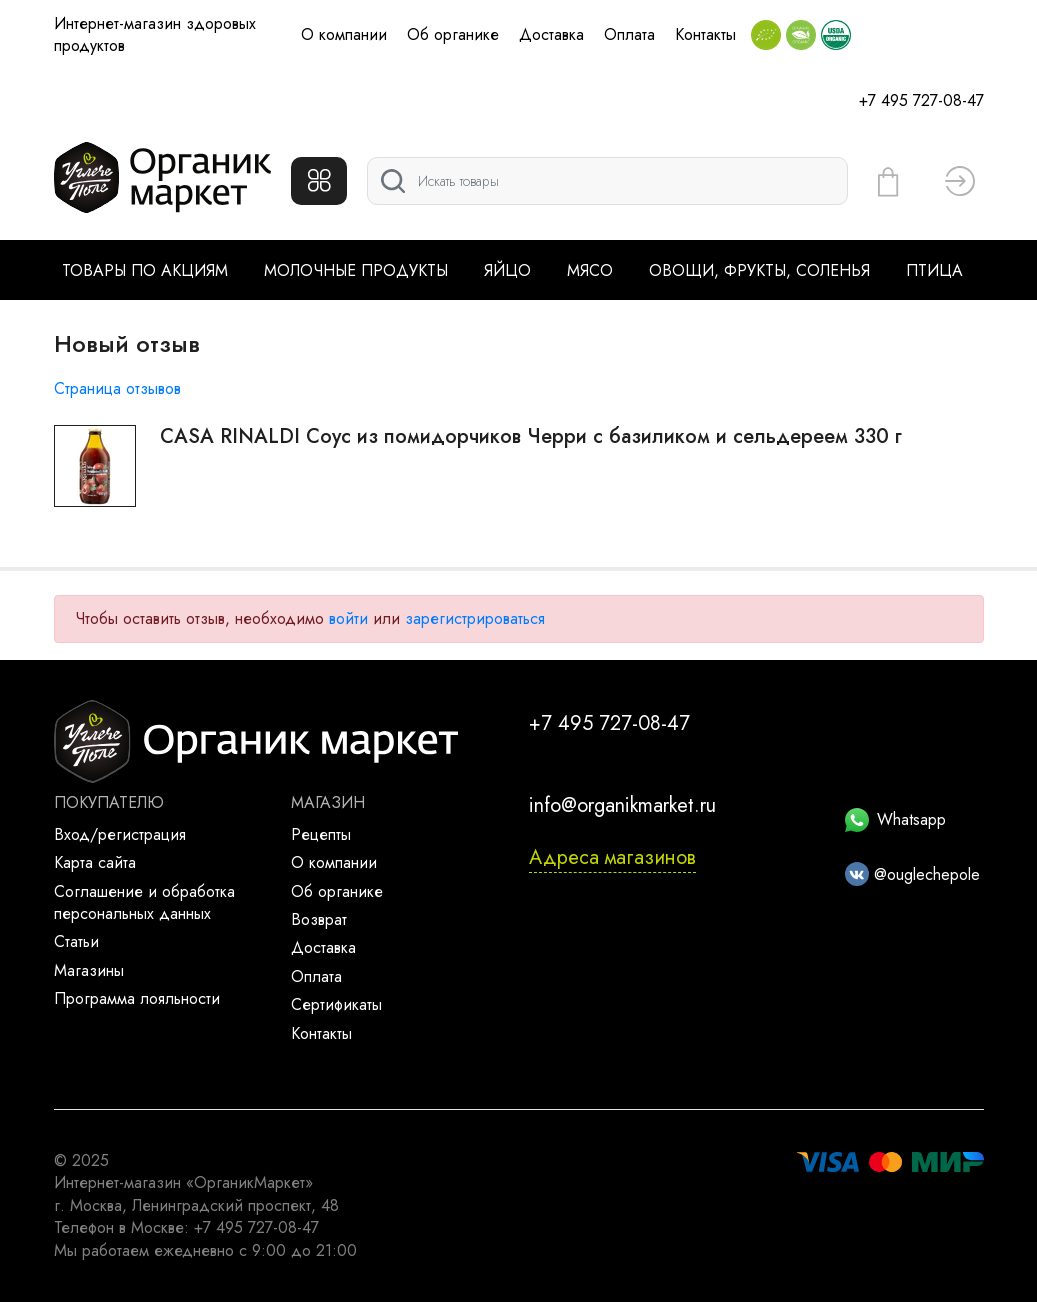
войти (348, 618)
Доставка (551, 34)
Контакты (705, 34)
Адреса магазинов (612, 857)
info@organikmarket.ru (622, 805)
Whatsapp (895, 819)
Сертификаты (336, 1004)
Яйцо (507, 270)
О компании (344, 34)
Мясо (590, 270)
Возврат (319, 919)
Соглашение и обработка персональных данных (144, 902)
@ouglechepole (912, 874)
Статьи (76, 941)
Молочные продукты (356, 270)
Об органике (453, 34)
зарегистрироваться (475, 618)
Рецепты (321, 834)
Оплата (629, 34)
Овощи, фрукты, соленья (759, 270)
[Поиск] (607, 181)
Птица (934, 270)
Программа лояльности (137, 998)
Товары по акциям (145, 270)
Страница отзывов (117, 388)
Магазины (89, 970)
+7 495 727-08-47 (921, 100)
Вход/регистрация (120, 834)
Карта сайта (95, 862)
